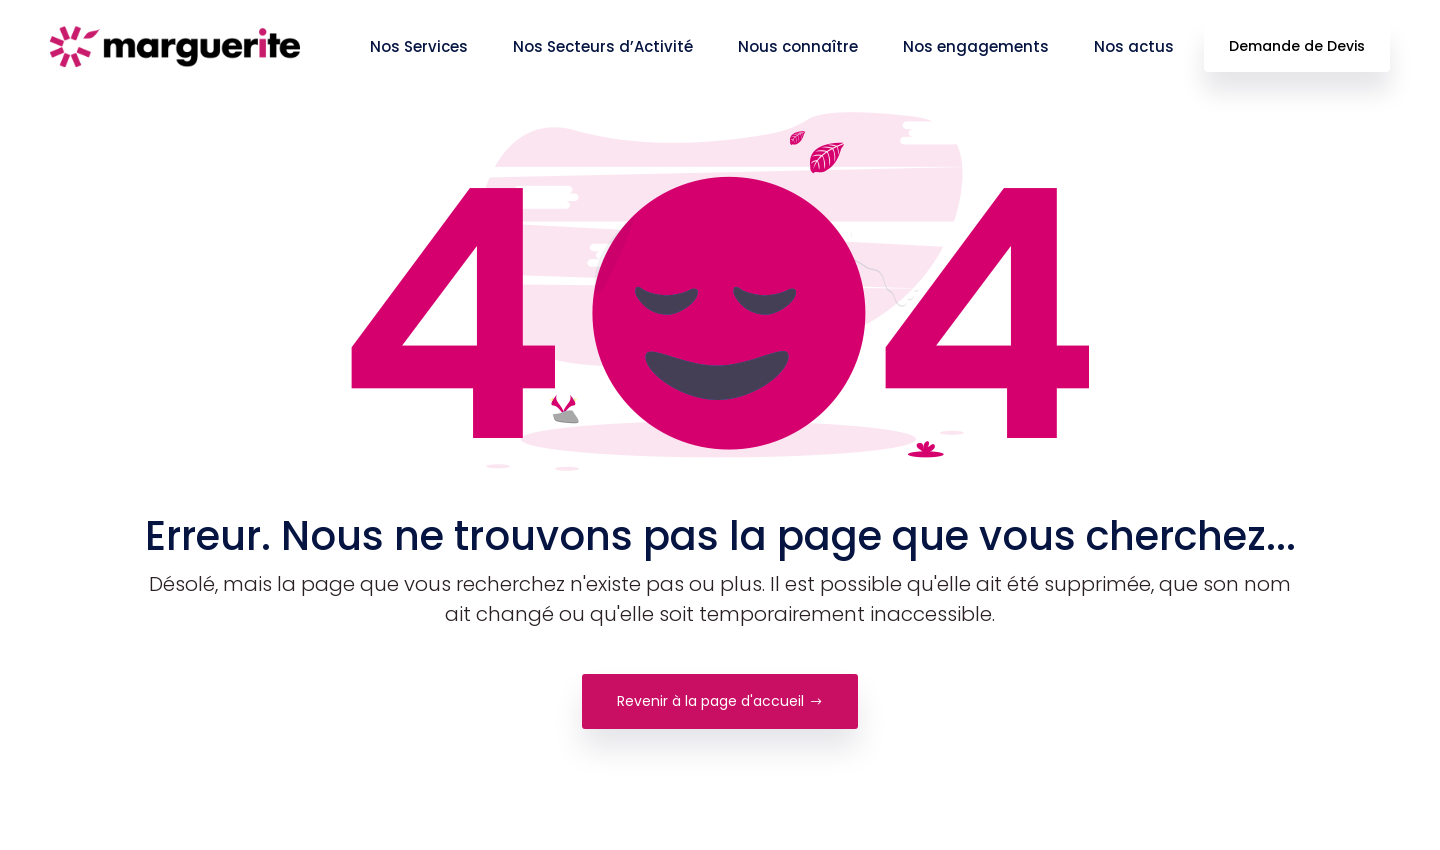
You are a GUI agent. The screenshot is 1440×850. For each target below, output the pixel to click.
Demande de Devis (1297, 46)
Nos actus (1134, 46)
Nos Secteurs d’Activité (603, 46)
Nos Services (419, 46)
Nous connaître (798, 46)
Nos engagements (976, 46)
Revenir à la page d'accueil (720, 701)
